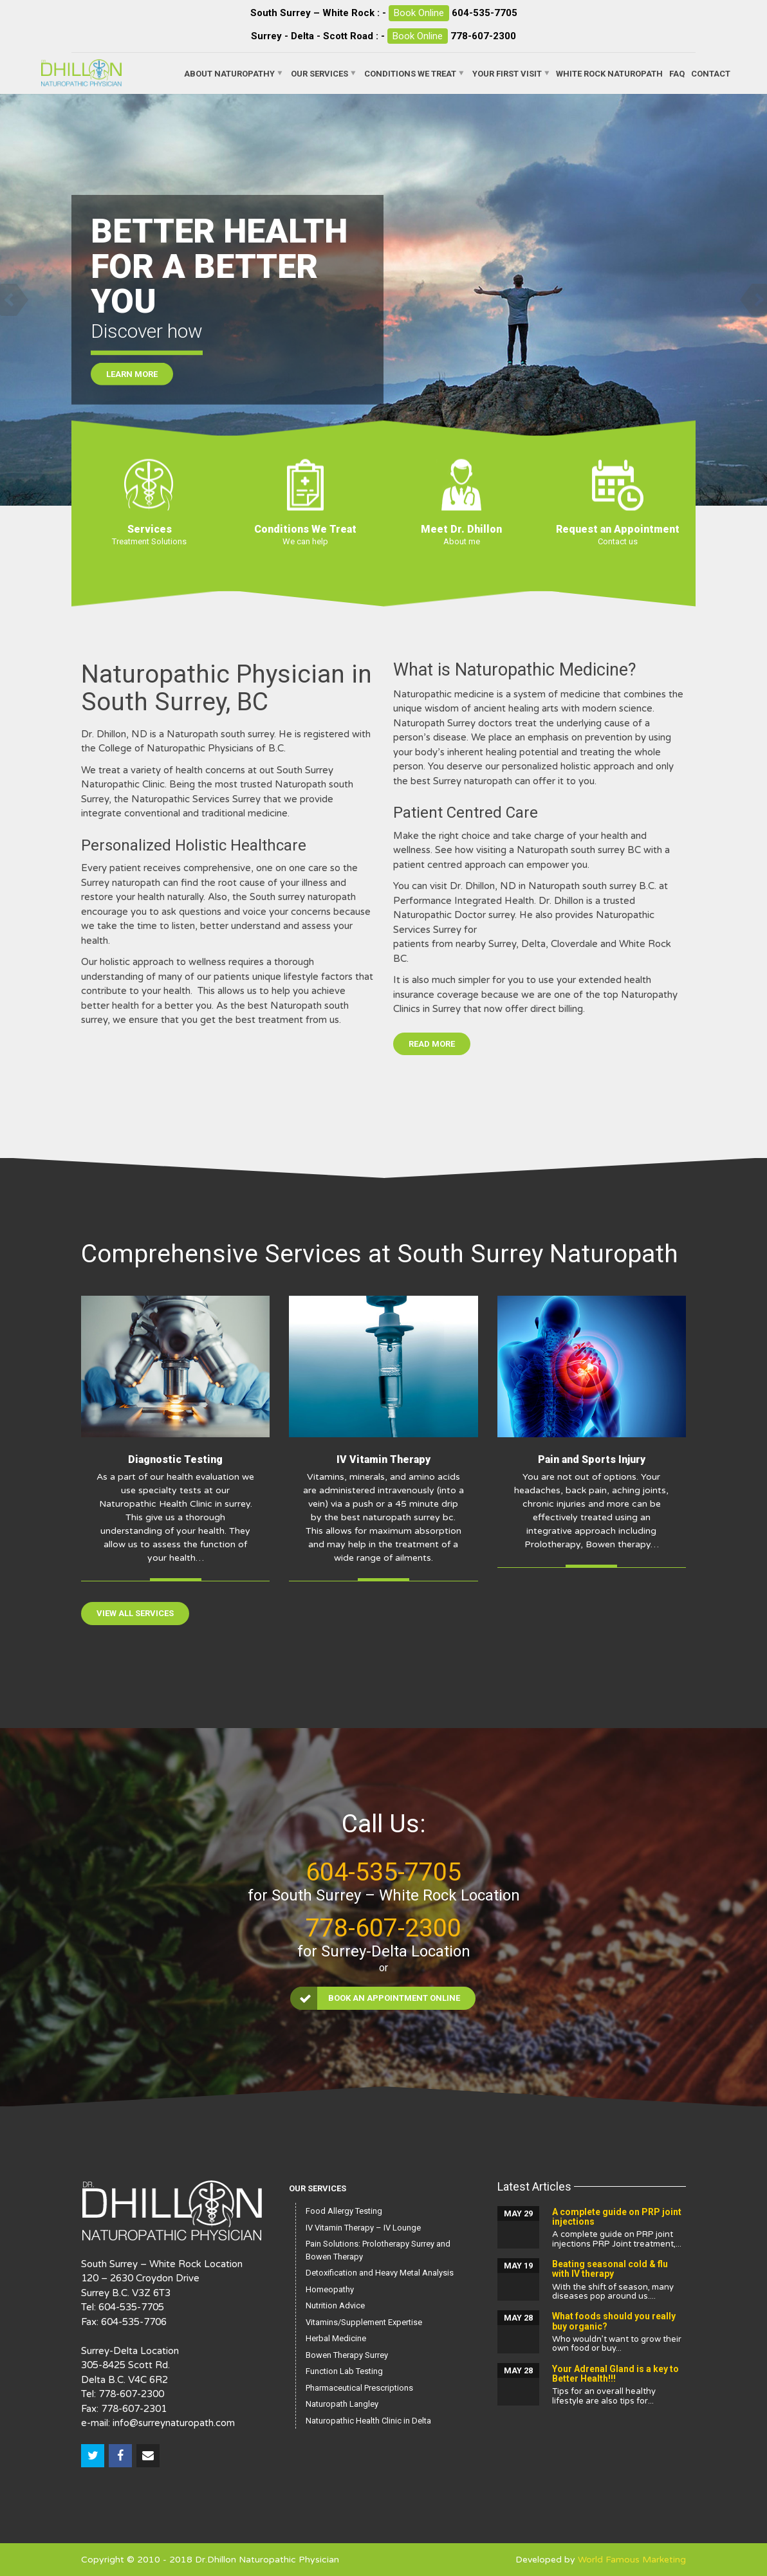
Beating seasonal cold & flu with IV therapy (610, 2269)
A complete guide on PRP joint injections (616, 2217)
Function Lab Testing (344, 2371)
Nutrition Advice (335, 2305)
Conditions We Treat (410, 73)
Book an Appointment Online (375, 1998)
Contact (710, 73)
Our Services (319, 73)
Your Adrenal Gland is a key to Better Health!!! (615, 2374)
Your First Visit (507, 73)
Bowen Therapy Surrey (347, 2355)
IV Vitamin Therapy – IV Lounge (363, 2227)
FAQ (677, 73)
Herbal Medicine (336, 2338)
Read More (432, 1044)
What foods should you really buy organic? (614, 2321)
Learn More (132, 382)
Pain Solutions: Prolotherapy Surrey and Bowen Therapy (378, 2250)
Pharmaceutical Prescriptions (359, 2388)
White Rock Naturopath (609, 73)
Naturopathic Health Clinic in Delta (368, 2420)
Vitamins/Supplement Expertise (364, 2322)
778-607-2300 (483, 36)
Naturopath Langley (342, 2404)
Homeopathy (330, 2289)
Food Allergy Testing (344, 2211)
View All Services (135, 1613)
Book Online (419, 13)
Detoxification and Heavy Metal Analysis (380, 2272)
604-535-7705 (484, 13)
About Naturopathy (229, 73)
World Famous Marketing (632, 2559)
